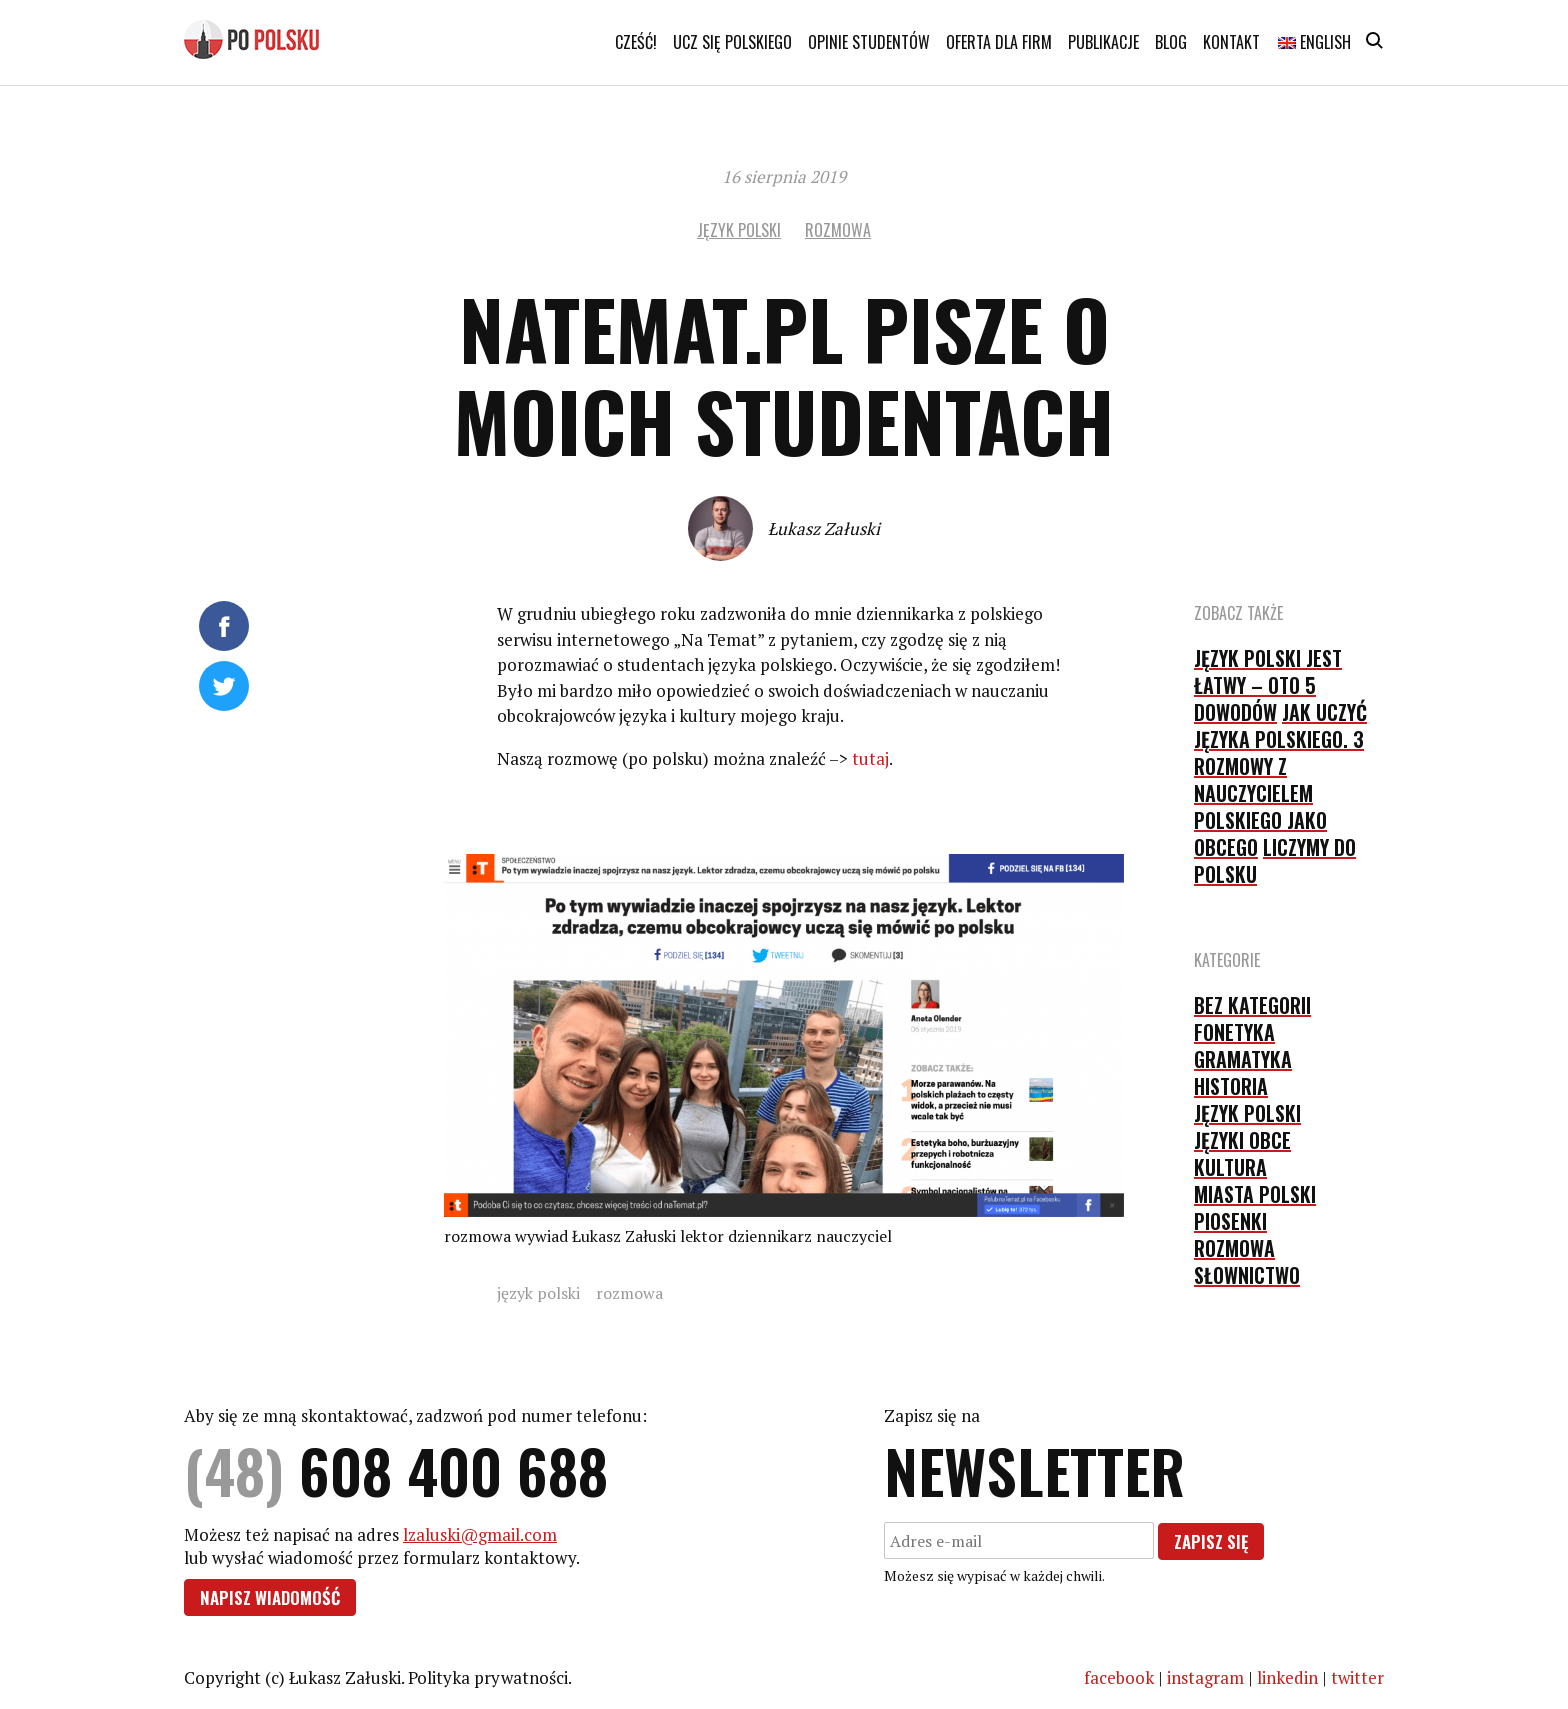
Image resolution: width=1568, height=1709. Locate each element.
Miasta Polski (1255, 1194)
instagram (1205, 1677)
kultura (1230, 1167)
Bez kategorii (1252, 1005)
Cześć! (636, 42)
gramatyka (1243, 1059)
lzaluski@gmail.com (480, 1534)
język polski (739, 230)
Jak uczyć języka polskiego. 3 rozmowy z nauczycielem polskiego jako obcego (1280, 779)
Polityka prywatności (488, 1677)
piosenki (1230, 1221)
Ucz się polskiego (732, 42)
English (1314, 42)
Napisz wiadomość (270, 1597)
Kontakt (1231, 42)
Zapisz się (1211, 1541)
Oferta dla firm (999, 42)
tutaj (870, 758)
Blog (1171, 42)
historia (1231, 1086)
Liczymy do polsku (1275, 860)
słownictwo (1247, 1275)
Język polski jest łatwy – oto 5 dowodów (1268, 685)
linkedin (1287, 1677)
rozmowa (838, 230)
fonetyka (1234, 1032)
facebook (1119, 1677)
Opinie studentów (869, 42)
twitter (1357, 1677)
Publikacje (1103, 42)
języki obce (1242, 1140)
